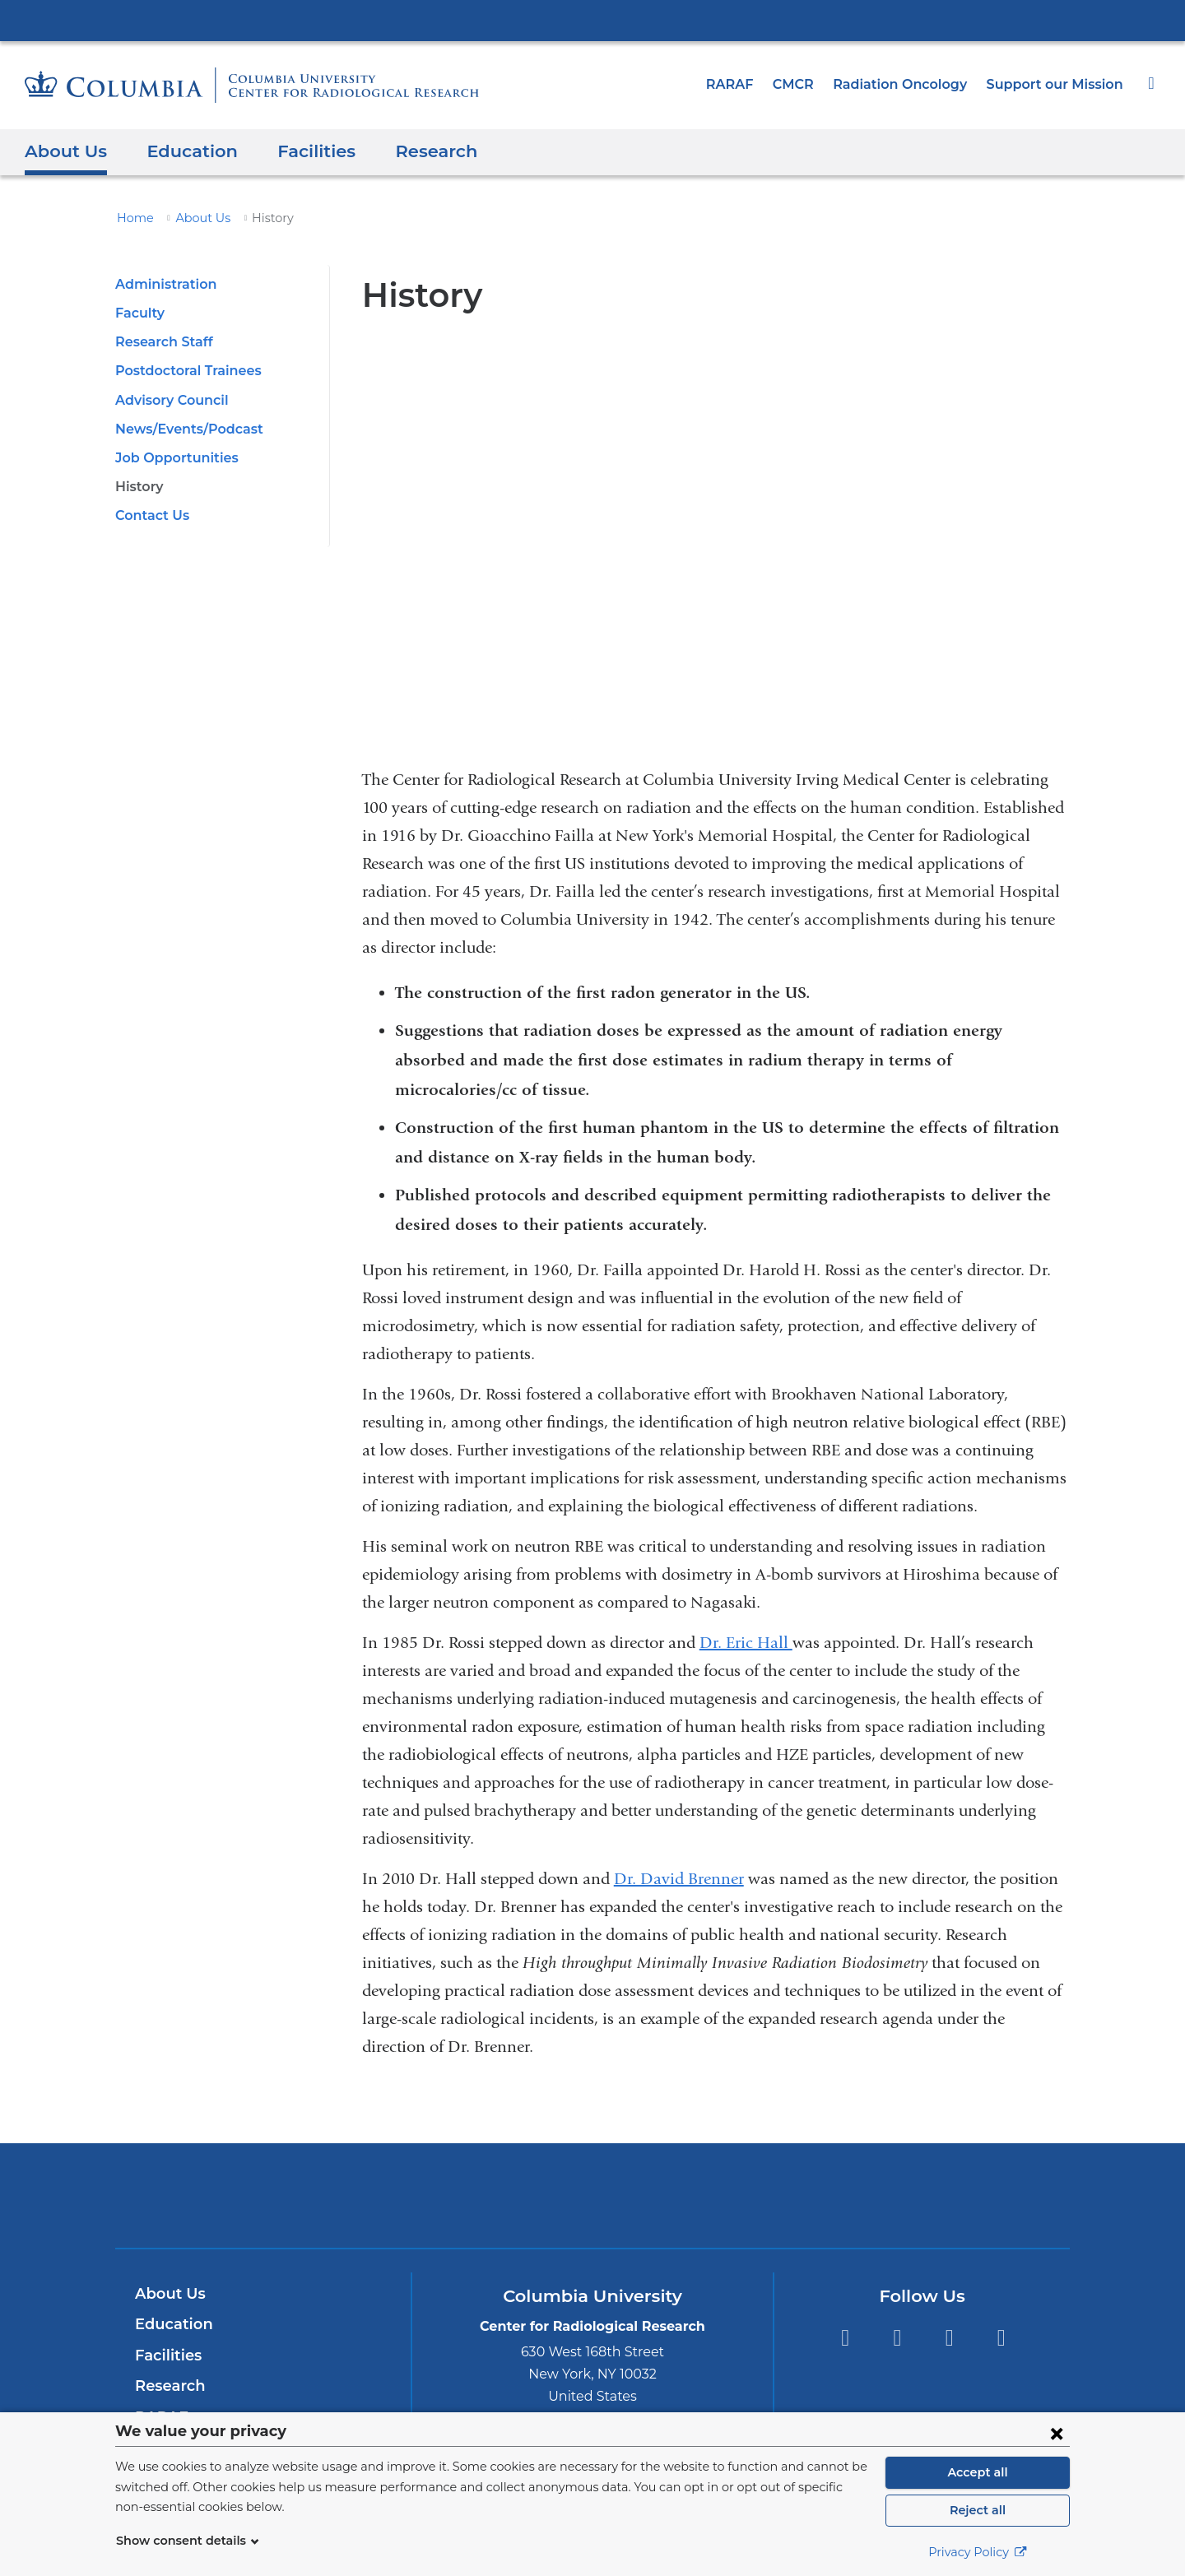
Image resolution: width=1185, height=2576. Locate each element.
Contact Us (149, 515)
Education (183, 151)
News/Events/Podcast (183, 429)
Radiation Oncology (913, 84)
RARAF (750, 84)
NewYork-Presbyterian (593, 2206)
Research (418, 151)
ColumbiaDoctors (830, 2194)
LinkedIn (1001, 2337)
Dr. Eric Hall (745, 1642)
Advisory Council (169, 400)
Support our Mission (1059, 84)
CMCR (811, 84)
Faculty (138, 313)
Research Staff (161, 342)
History (137, 487)
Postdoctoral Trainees (184, 371)
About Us (63, 151)
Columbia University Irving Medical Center (592, 20)
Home (132, 218)
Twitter (896, 2337)
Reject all (977, 2510)
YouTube (949, 2337)
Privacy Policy (978, 2552)
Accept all (978, 2472)
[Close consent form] (1056, 2433)
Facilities (301, 151)
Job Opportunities (172, 458)
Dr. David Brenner (679, 1878)
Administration (161, 284)
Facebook (844, 2337)
